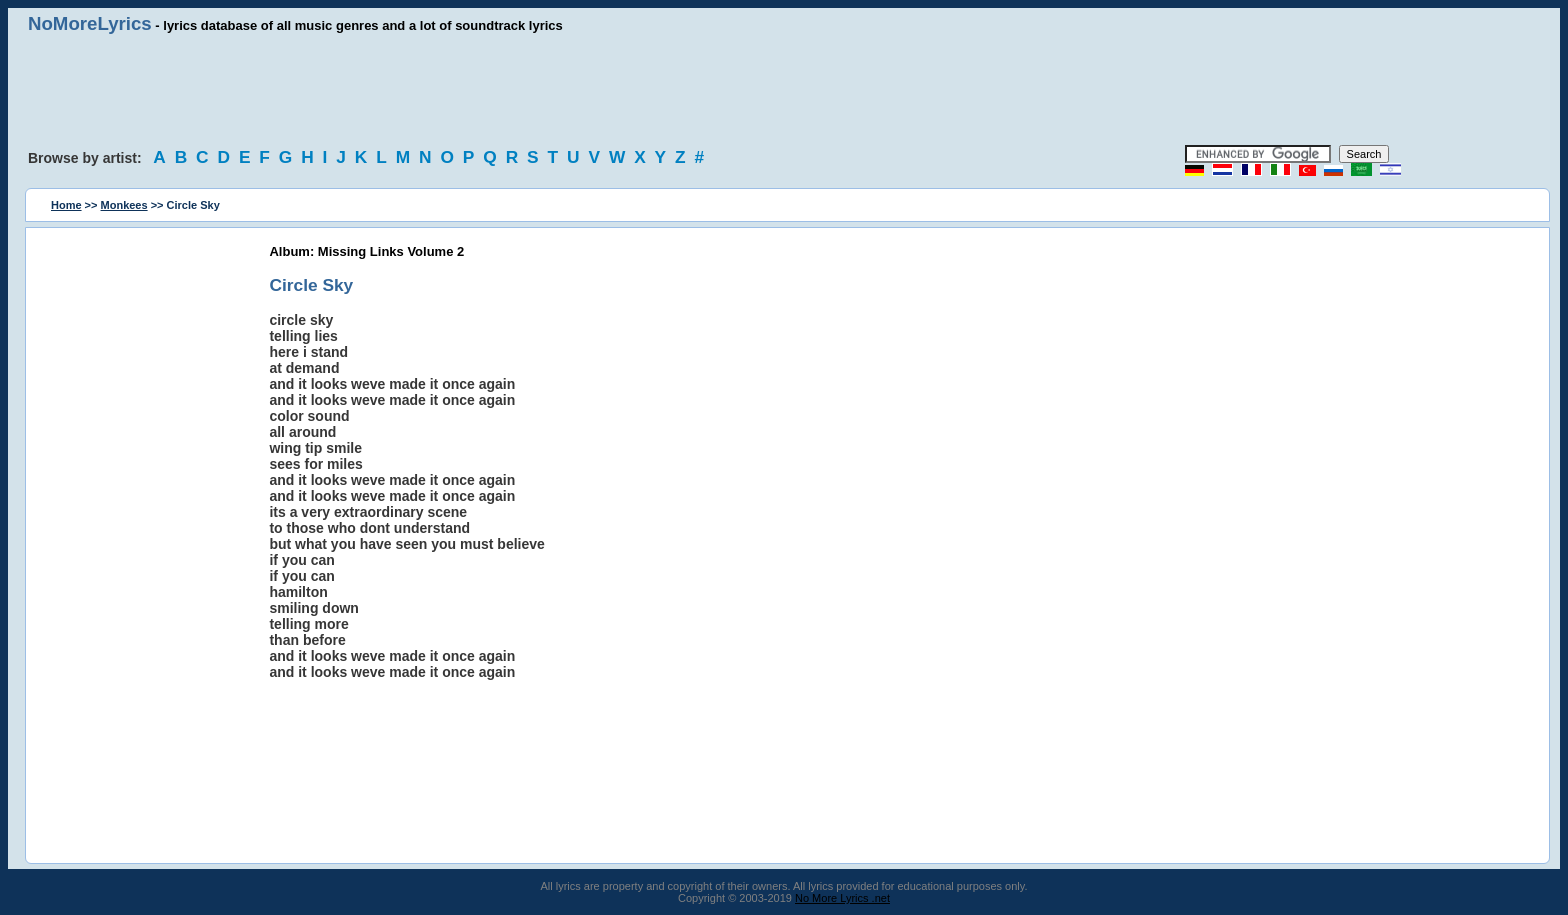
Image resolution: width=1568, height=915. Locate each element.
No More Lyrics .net (842, 898)
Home (66, 205)
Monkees (124, 205)
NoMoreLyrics (90, 23)
